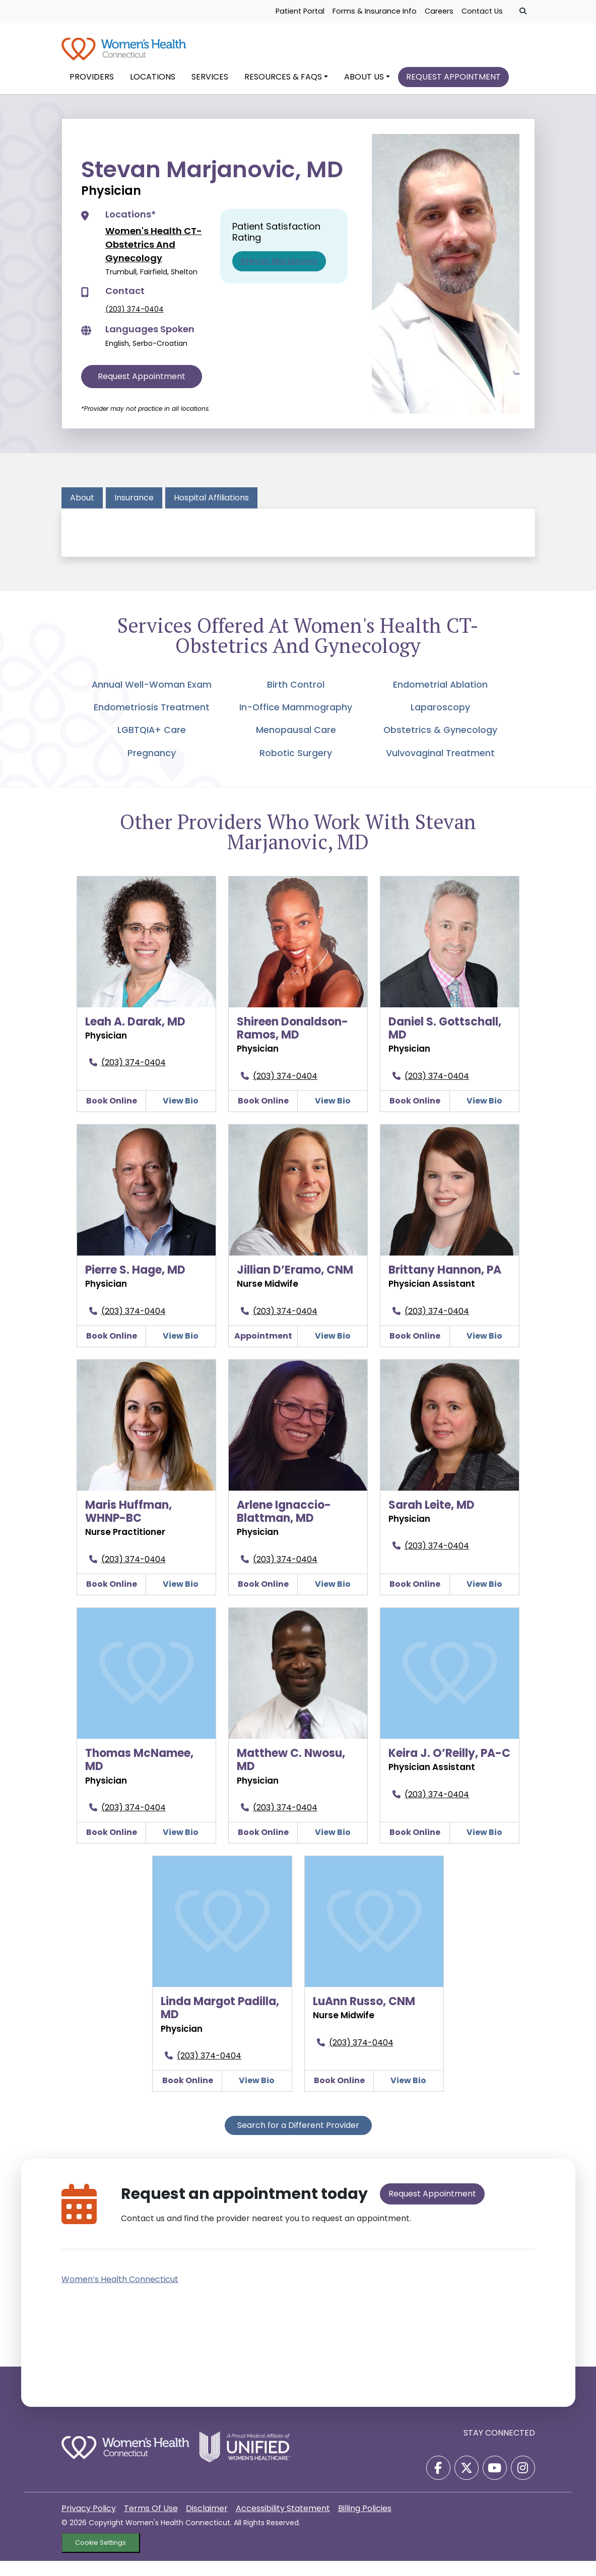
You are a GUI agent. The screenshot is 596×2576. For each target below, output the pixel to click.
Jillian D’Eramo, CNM (295, 1285)
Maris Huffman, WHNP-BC (128, 1526)
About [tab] (82, 513)
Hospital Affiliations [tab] (211, 513)
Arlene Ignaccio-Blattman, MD (284, 1526)
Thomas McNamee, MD (139, 1774)
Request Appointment (141, 391)
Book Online (111, 1116)
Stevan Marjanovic (279, 276)
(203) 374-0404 (134, 324)
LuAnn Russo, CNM (364, 2016)
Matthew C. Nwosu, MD (291, 1774)
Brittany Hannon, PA (444, 1285)
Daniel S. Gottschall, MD (444, 1043)
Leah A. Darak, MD (135, 1037)
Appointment (263, 1351)
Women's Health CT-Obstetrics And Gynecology (153, 259)
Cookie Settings (100, 2558)
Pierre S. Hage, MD (135, 1285)
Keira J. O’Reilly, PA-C (449, 1768)
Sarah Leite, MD (431, 1520)
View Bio (180, 1116)
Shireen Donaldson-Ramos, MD (292, 1043)
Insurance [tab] (134, 513)
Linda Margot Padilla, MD (220, 2023)
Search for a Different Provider (298, 2140)
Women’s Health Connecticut (119, 2294)
